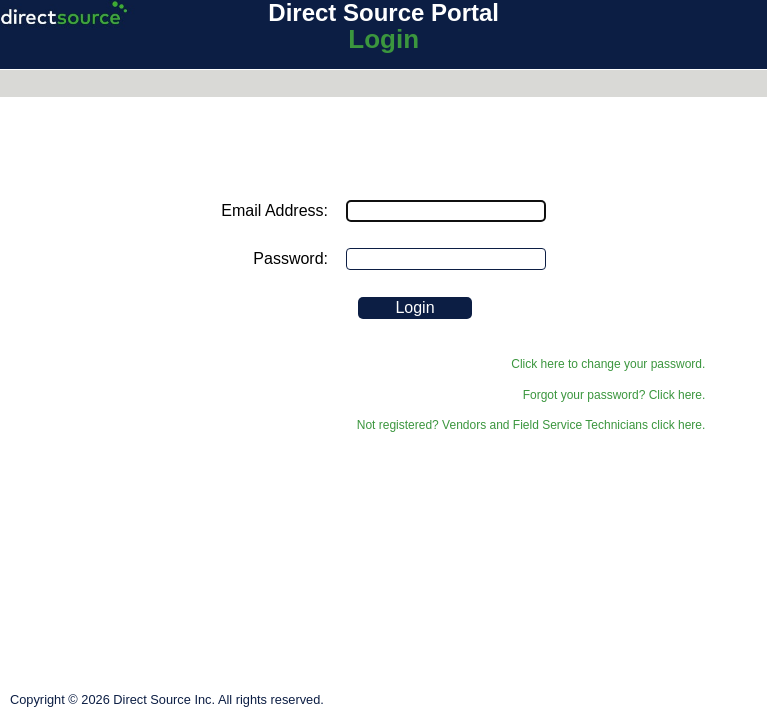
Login (383, 39)
